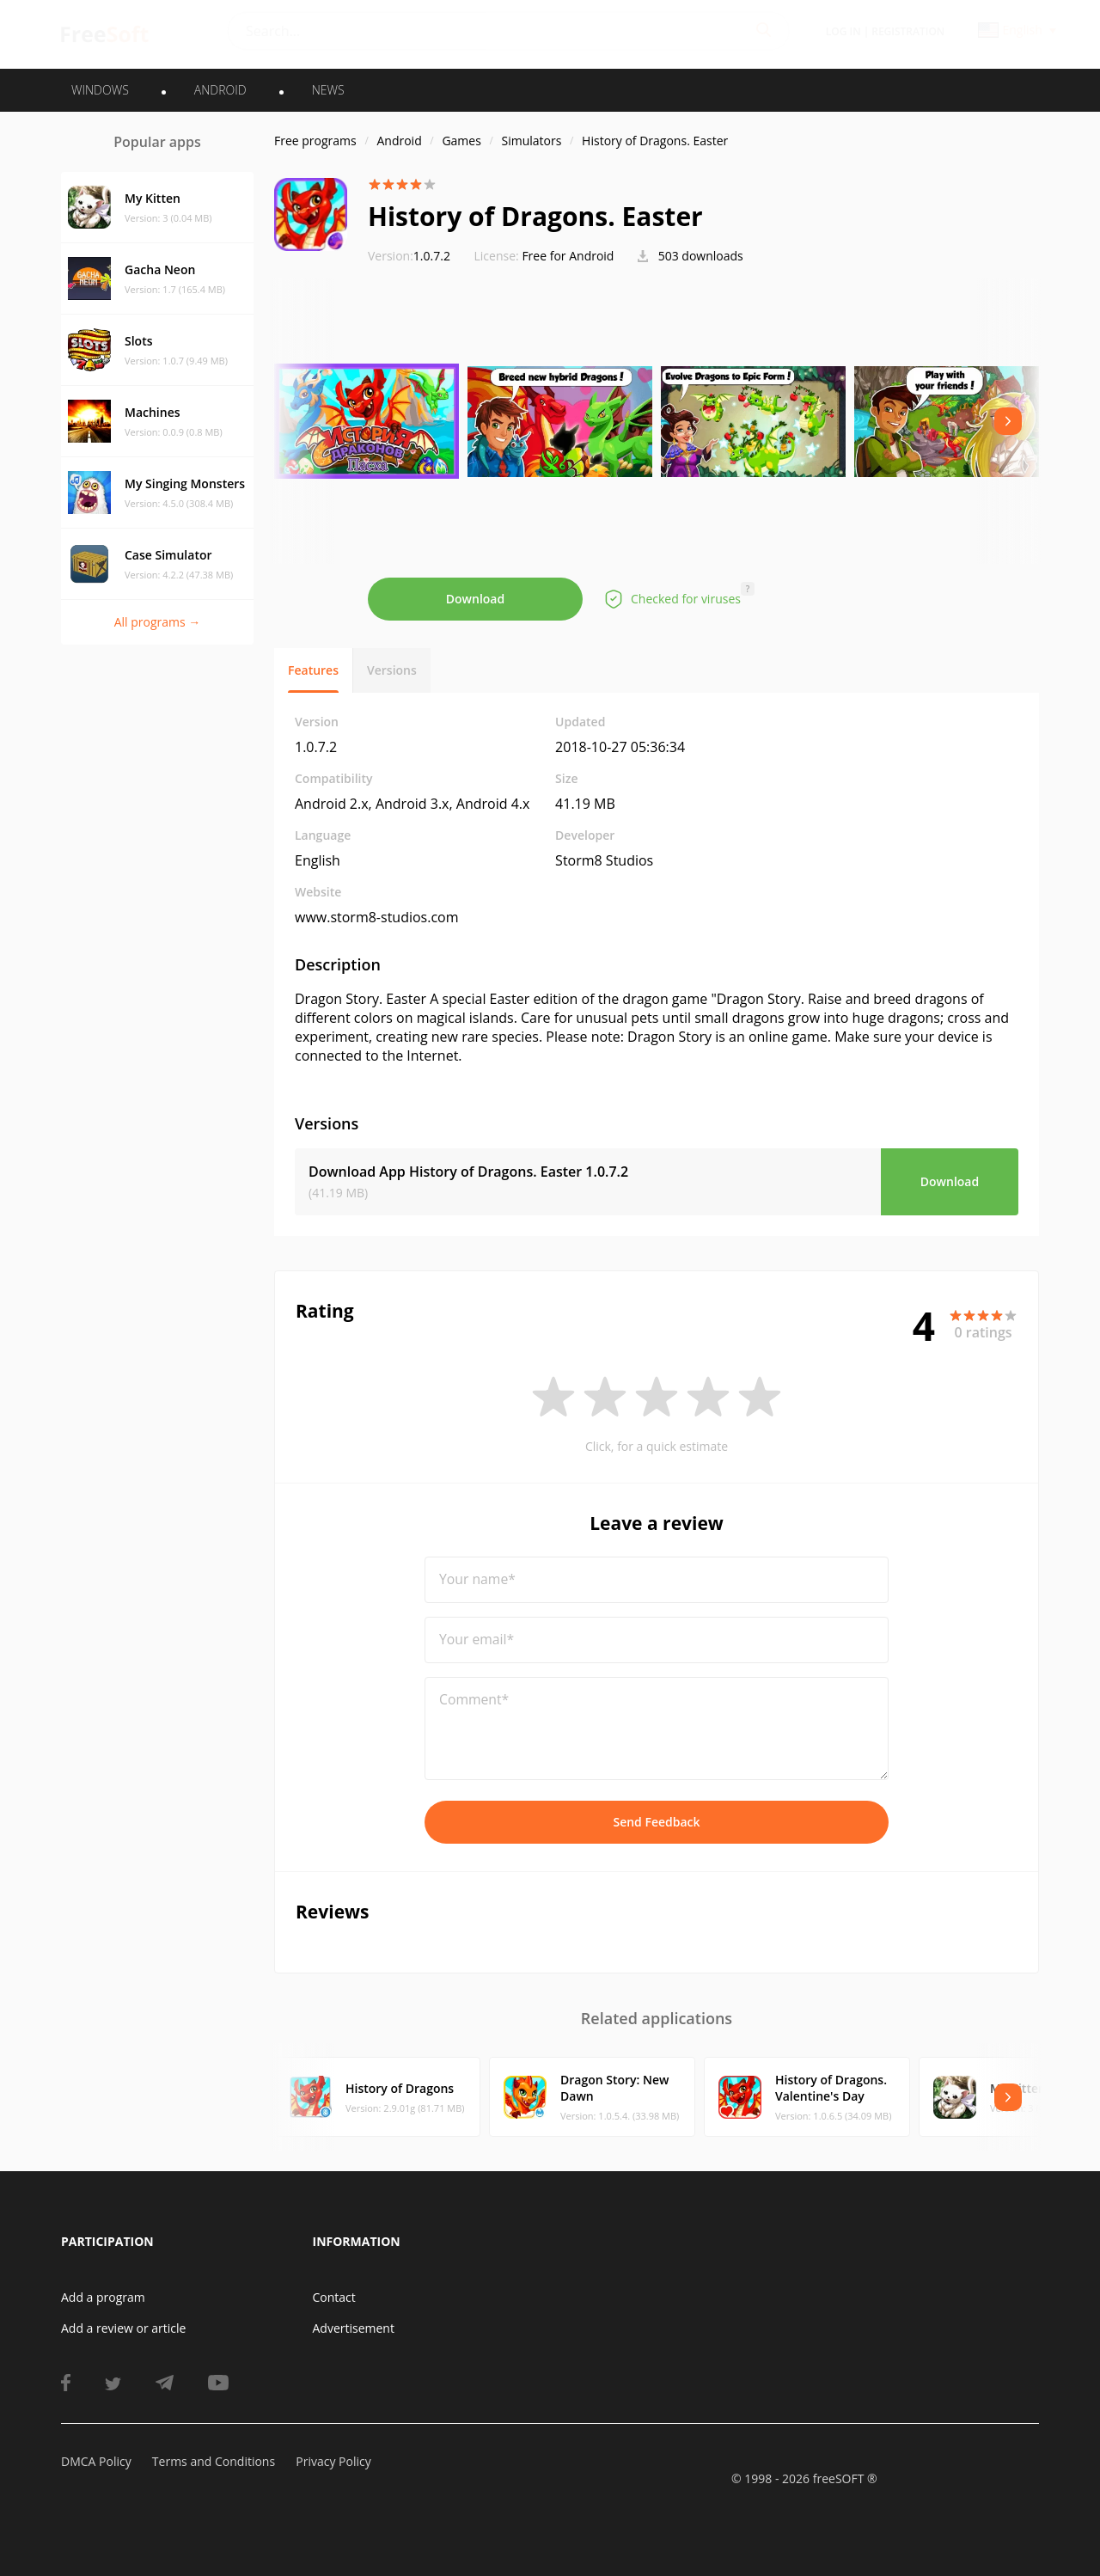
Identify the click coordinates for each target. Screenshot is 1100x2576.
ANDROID (220, 90)
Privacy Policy (333, 2461)
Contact (334, 2297)
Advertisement (353, 2328)
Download (475, 598)
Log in (843, 31)
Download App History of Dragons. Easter (468, 1171)
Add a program (103, 2297)
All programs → (157, 622)
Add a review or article (123, 2328)
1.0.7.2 (409, 256)
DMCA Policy (96, 2461)
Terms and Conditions (213, 2461)
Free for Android (568, 256)
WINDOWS (100, 90)
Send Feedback (656, 1822)
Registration (907, 31)
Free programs (315, 140)
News (328, 90)
